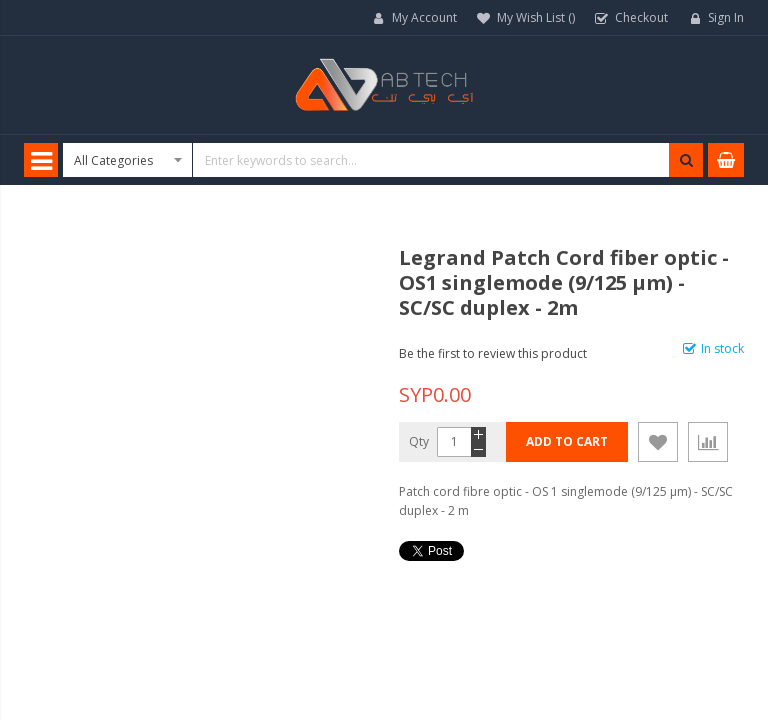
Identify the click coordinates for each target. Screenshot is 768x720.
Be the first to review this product (493, 353)
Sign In (726, 17)
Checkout (641, 17)
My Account (424, 17)
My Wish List (536, 17)
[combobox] (383, 160)
